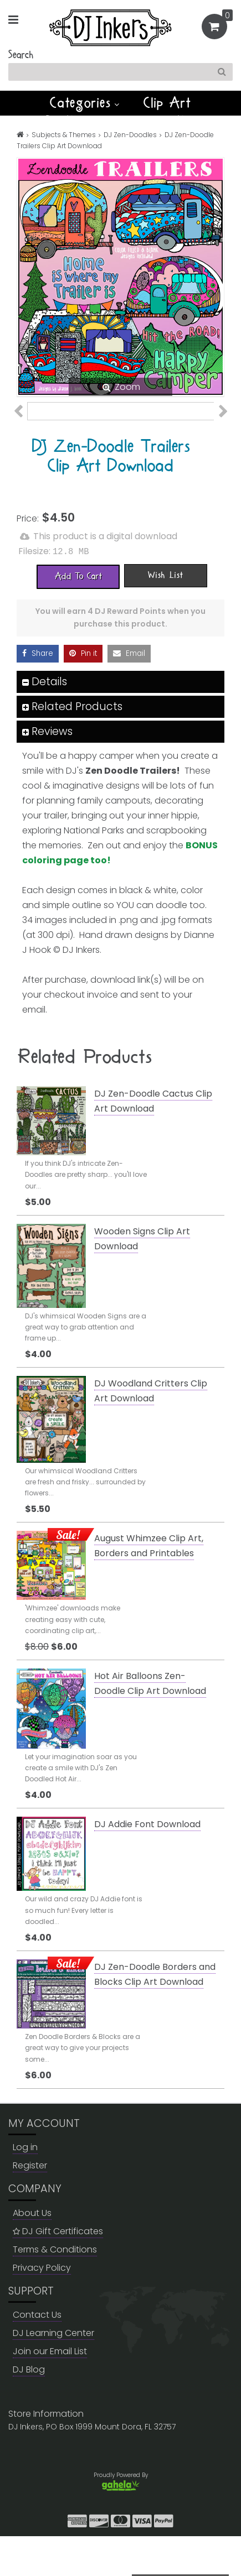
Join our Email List (50, 2391)
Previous (24, 427)
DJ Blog (29, 2409)
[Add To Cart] (78, 616)
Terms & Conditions (55, 2288)
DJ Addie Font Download (147, 1864)
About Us (32, 2252)
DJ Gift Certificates (58, 2270)
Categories (84, 103)
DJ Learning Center (53, 2372)
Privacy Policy (42, 2307)
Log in (25, 2187)
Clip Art (167, 103)
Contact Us (37, 2354)
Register (30, 2205)
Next (217, 427)
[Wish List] (165, 615)
